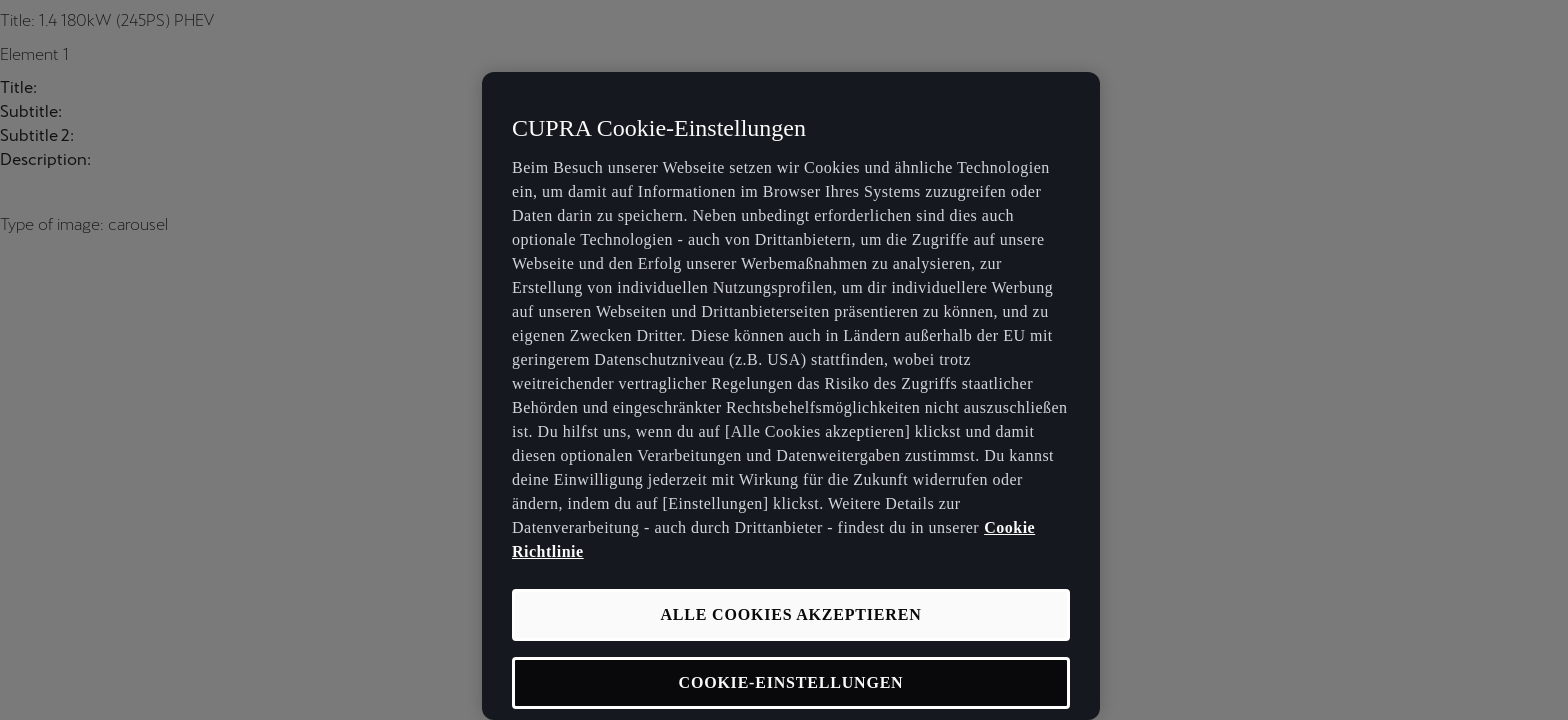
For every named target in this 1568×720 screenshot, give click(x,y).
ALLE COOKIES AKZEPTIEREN (790, 614)
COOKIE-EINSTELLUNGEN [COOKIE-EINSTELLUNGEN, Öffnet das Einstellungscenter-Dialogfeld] (791, 682)
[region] (791, 396)
